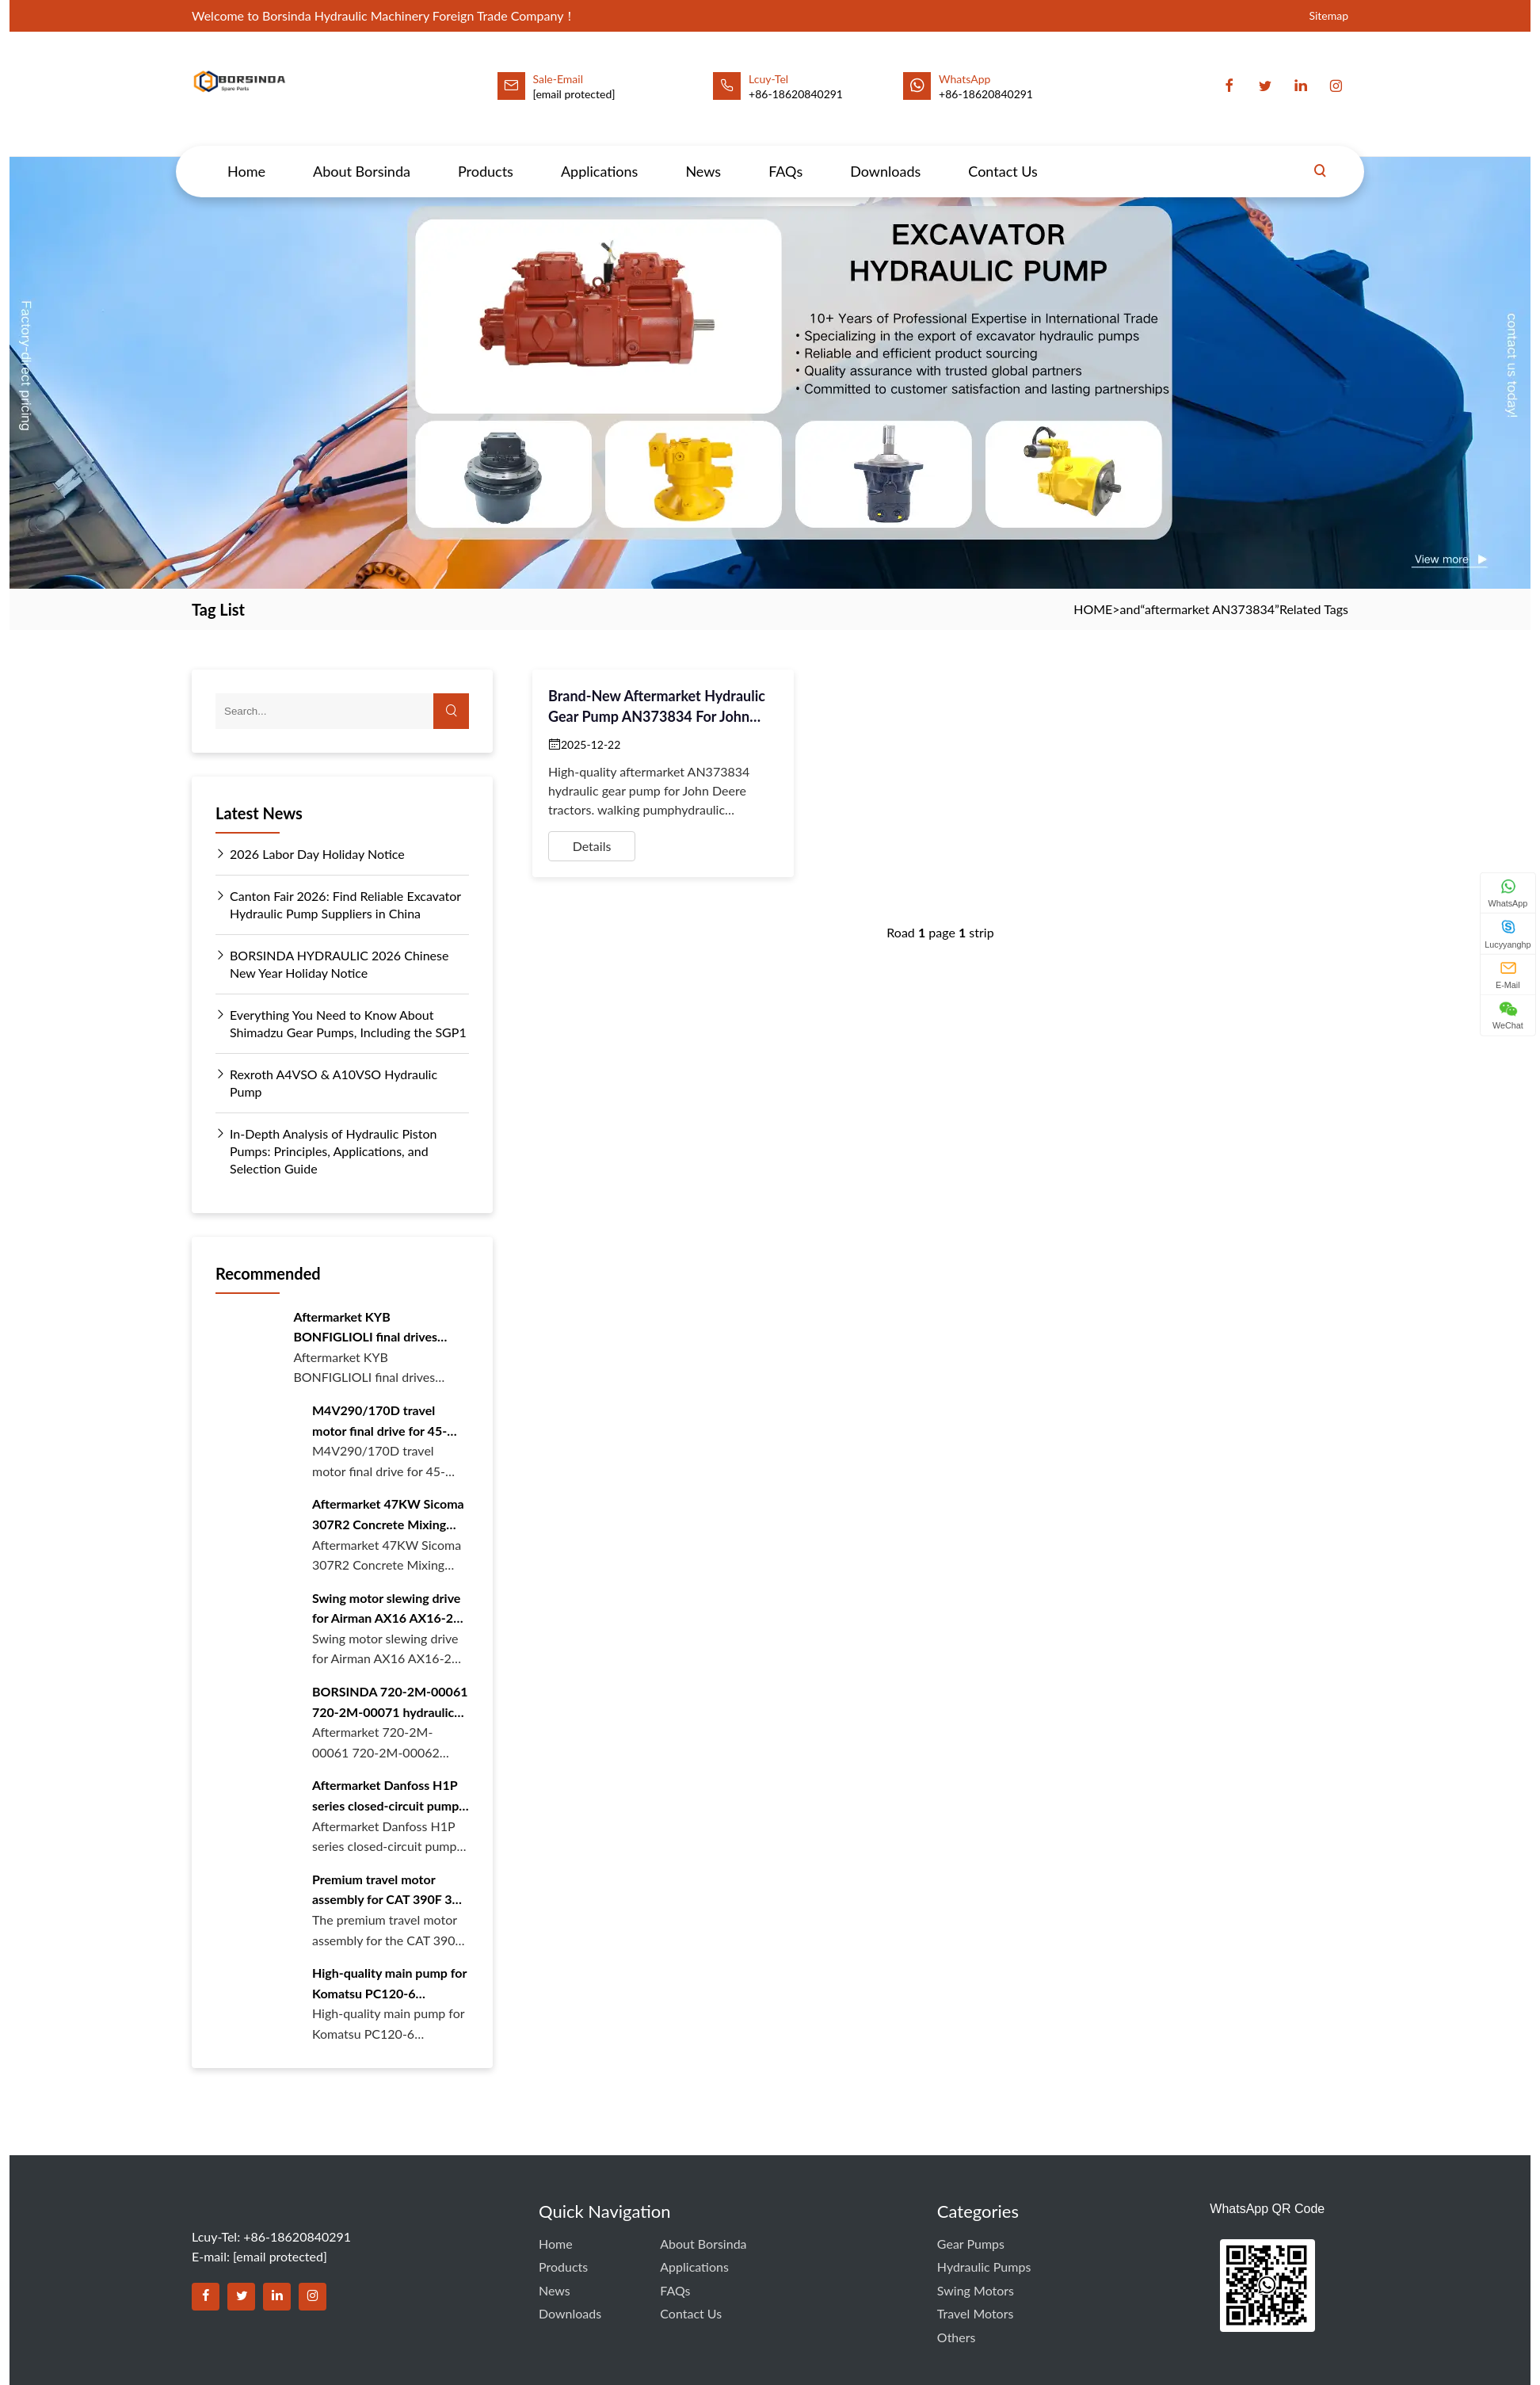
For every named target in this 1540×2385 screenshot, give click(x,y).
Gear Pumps (970, 2243)
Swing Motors (975, 2290)
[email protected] (574, 94)
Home (246, 156)
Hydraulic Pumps (984, 2266)
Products (485, 156)
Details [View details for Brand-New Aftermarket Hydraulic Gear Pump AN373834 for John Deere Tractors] (592, 845)
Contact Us (1003, 156)
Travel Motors (975, 2313)
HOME (1092, 608)
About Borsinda (361, 156)
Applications (599, 156)
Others (956, 2337)
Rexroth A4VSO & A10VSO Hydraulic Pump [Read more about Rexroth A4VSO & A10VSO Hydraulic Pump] (326, 1082)
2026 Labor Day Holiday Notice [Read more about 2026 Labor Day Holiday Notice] (310, 854)
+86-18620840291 (986, 94)
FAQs (785, 156)
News (703, 156)
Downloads (885, 156)
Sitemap (1328, 15)
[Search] (1319, 156)
